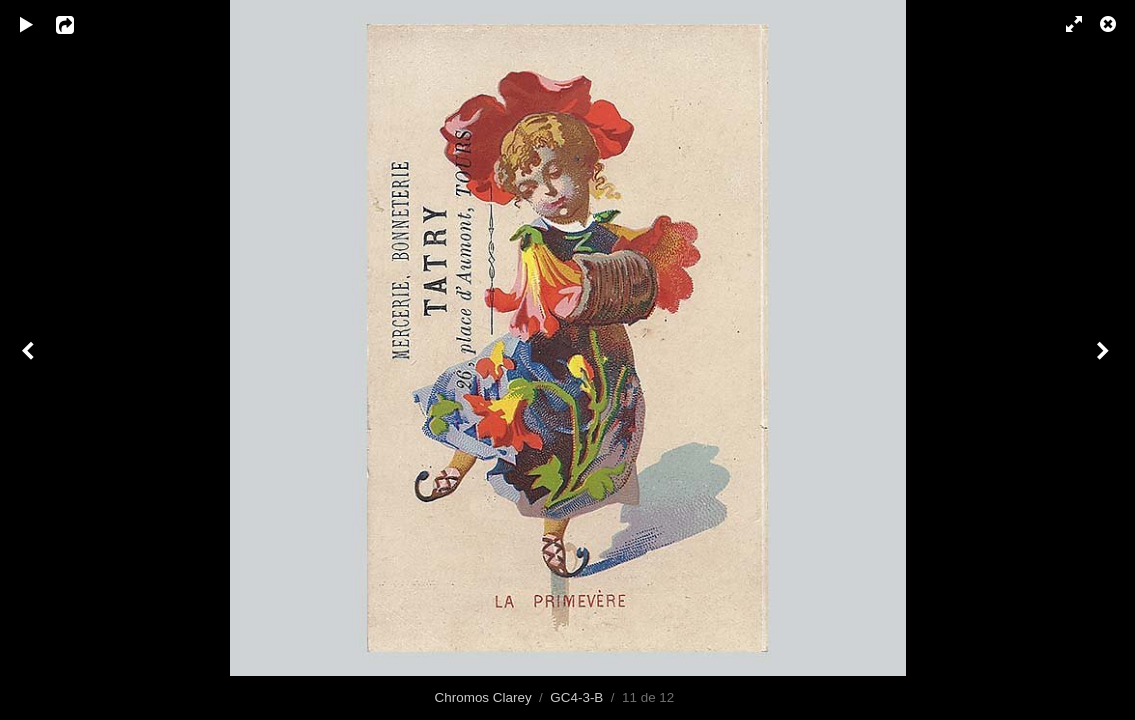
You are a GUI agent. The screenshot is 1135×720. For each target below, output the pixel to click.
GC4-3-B (576, 697)
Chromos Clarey (483, 697)
